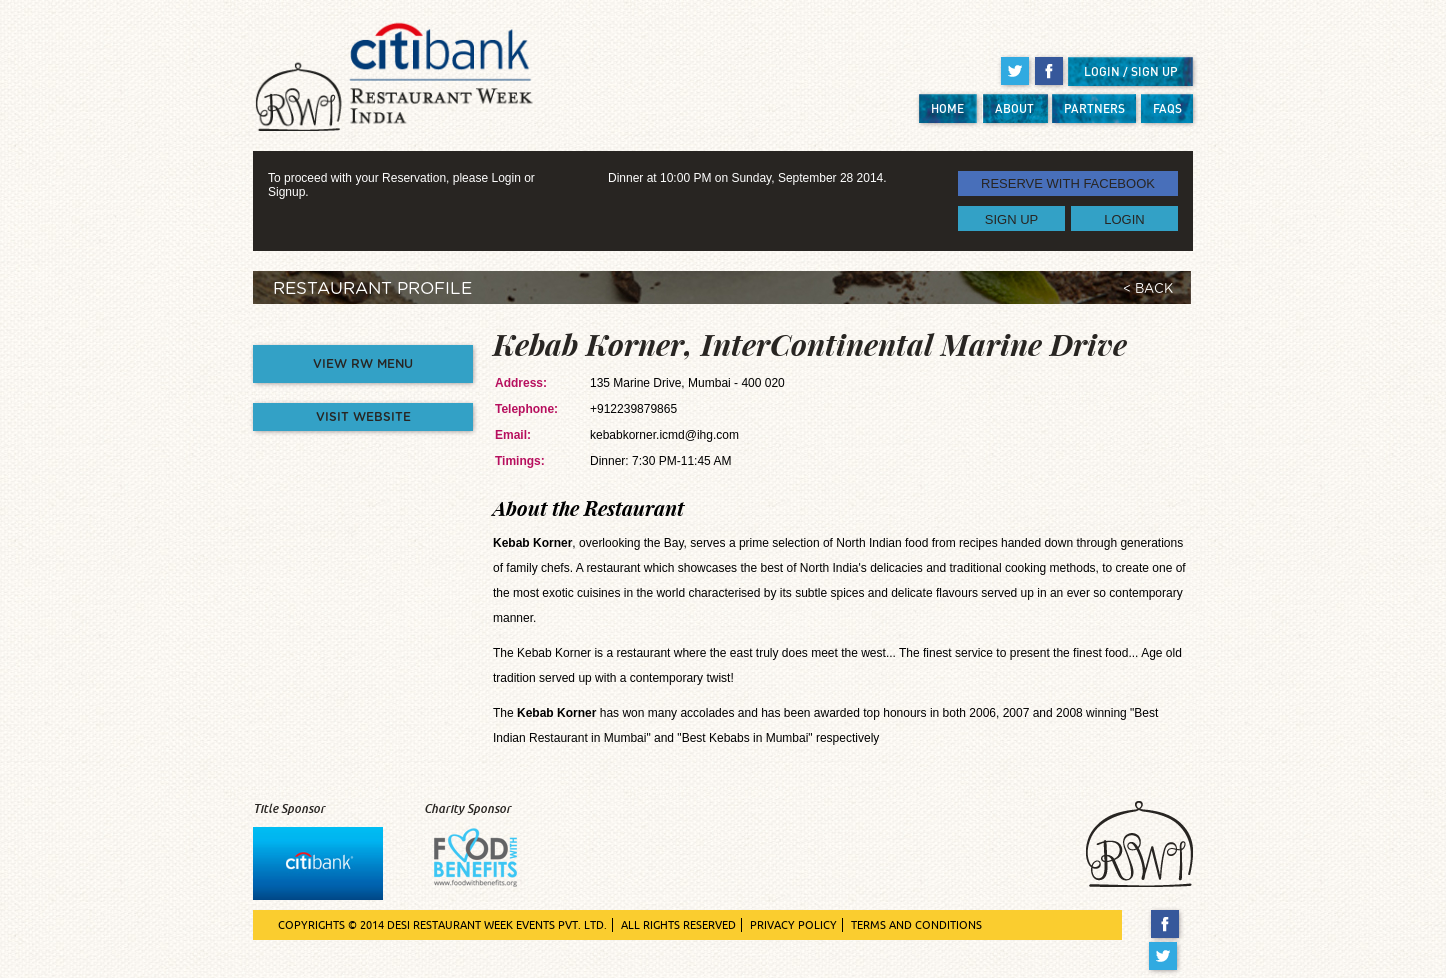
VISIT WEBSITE (363, 417)
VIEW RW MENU (363, 364)
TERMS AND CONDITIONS (916, 925)
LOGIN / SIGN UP (1131, 71)
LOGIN (1124, 218)
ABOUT (1014, 108)
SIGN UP (1011, 218)
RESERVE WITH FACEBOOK (1068, 183)
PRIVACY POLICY (793, 925)
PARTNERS (1094, 108)
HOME (947, 108)
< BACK (1148, 289)
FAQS (1167, 108)
